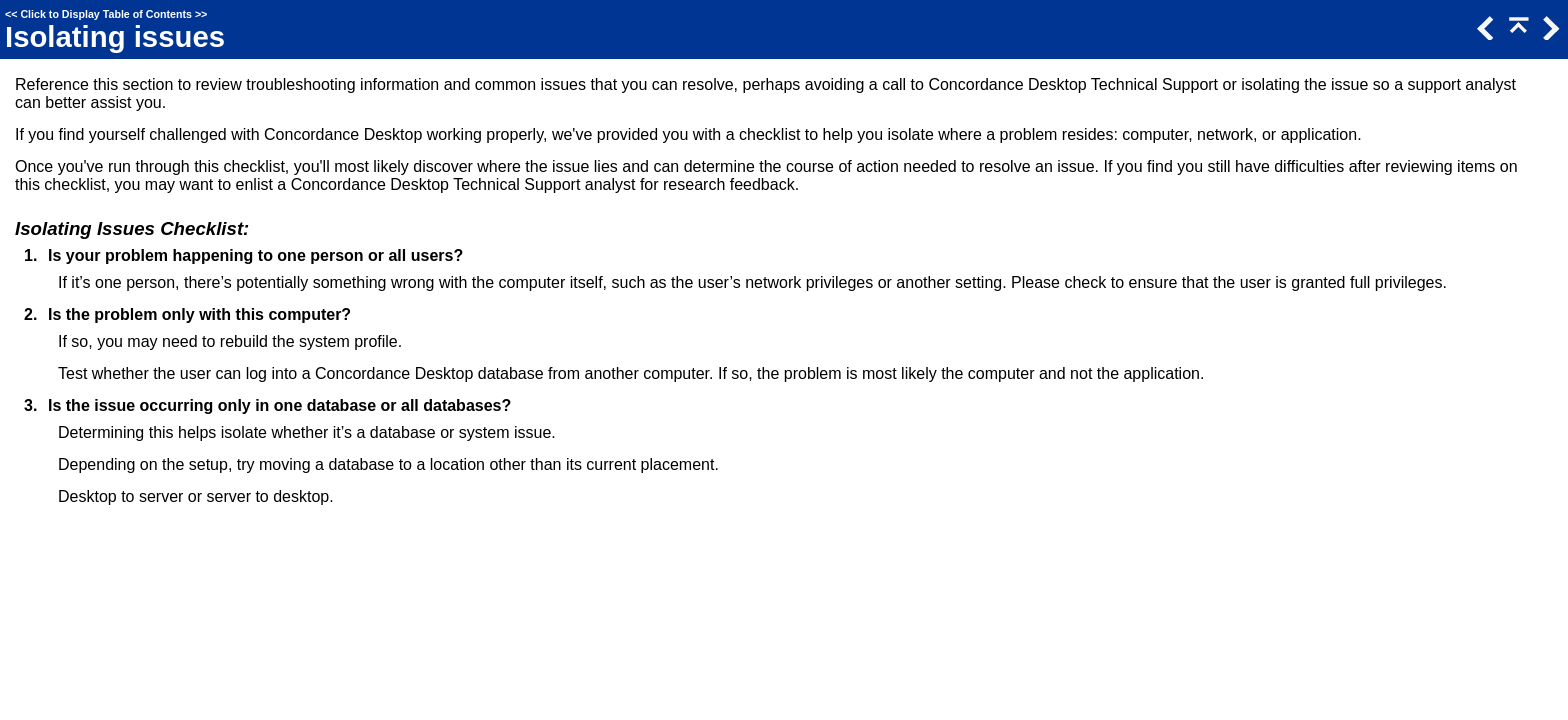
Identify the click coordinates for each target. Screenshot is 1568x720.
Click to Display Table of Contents (106, 14)
